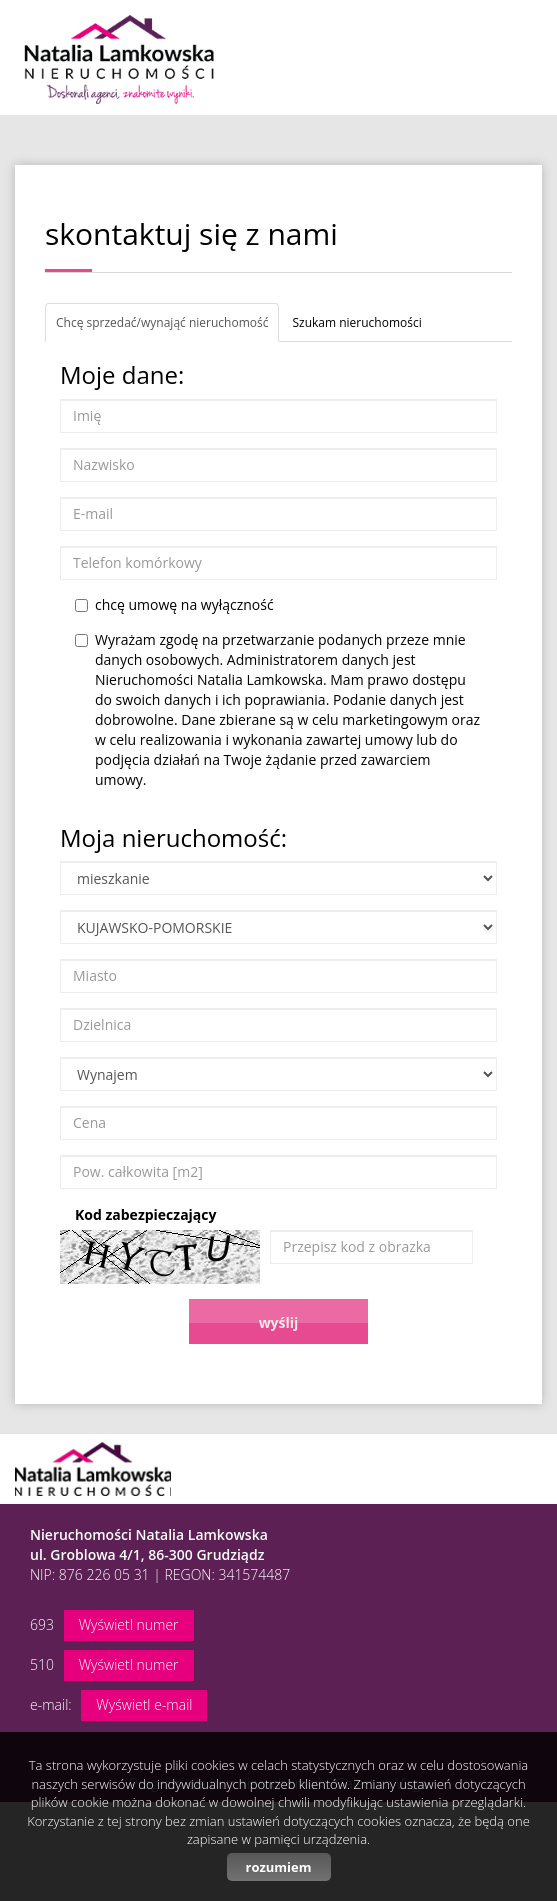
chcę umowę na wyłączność (174, 604)
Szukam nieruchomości (356, 322)
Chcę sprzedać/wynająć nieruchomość (162, 322)
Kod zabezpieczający (145, 1214)
